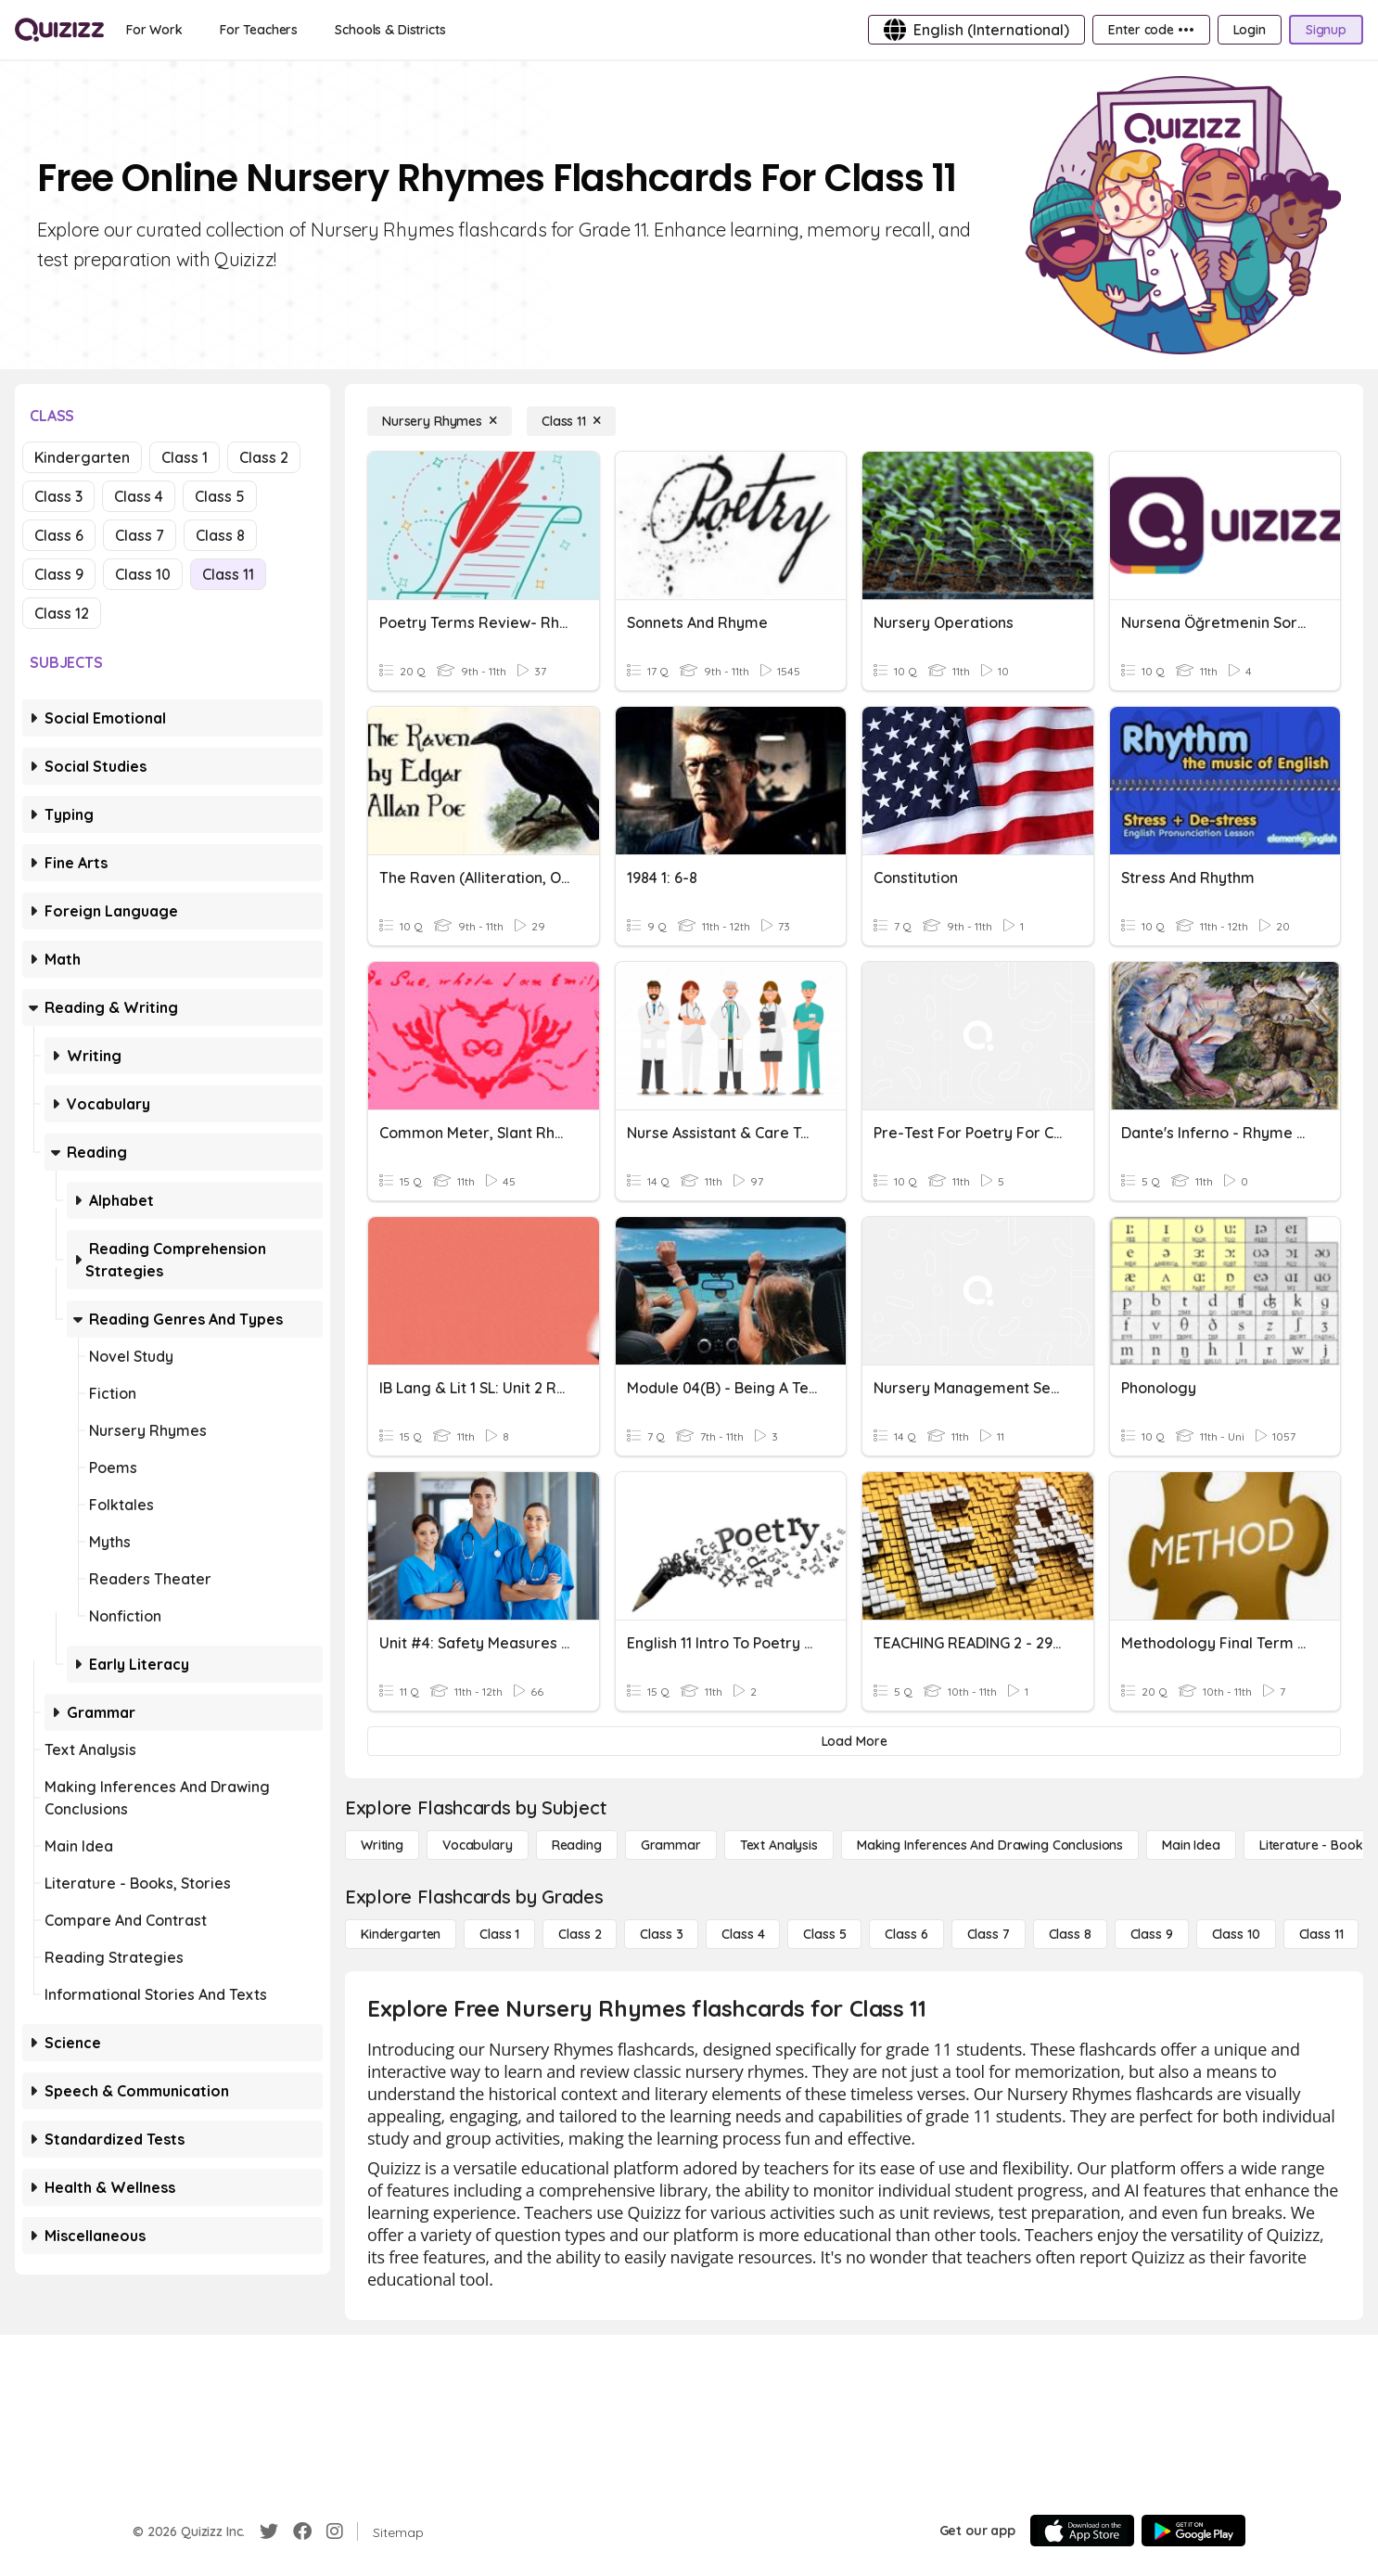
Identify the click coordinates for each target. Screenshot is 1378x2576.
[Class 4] (743, 1934)
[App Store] (1082, 2530)
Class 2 (263, 457)
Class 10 (143, 574)
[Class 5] (824, 1934)
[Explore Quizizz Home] (59, 30)
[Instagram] (334, 2531)
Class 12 (61, 613)
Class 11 (228, 574)
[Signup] (1326, 30)
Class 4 (138, 496)
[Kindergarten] (400, 1934)
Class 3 (58, 496)
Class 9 (58, 574)
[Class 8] (1070, 1934)
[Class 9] (1152, 1934)
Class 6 (58, 535)
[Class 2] (579, 1934)
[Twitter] (269, 2531)
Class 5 (220, 496)
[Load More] (854, 1741)
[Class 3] (661, 1934)
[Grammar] (671, 1845)
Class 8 (220, 535)
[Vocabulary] (478, 1845)
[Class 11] (571, 421)
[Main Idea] (1191, 1845)
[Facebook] (302, 2531)
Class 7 (139, 535)
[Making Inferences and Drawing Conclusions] (990, 1845)
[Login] (1250, 30)
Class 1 (184, 457)
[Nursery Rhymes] (439, 421)
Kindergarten (82, 457)
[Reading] (577, 1845)
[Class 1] (499, 1934)
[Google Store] (1193, 2530)
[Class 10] (1236, 1934)
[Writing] (382, 1845)
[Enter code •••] (1150, 30)
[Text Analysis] (779, 1845)
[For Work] (154, 30)
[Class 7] (988, 1934)
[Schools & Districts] (390, 30)
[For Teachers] (259, 30)
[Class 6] (906, 1934)
